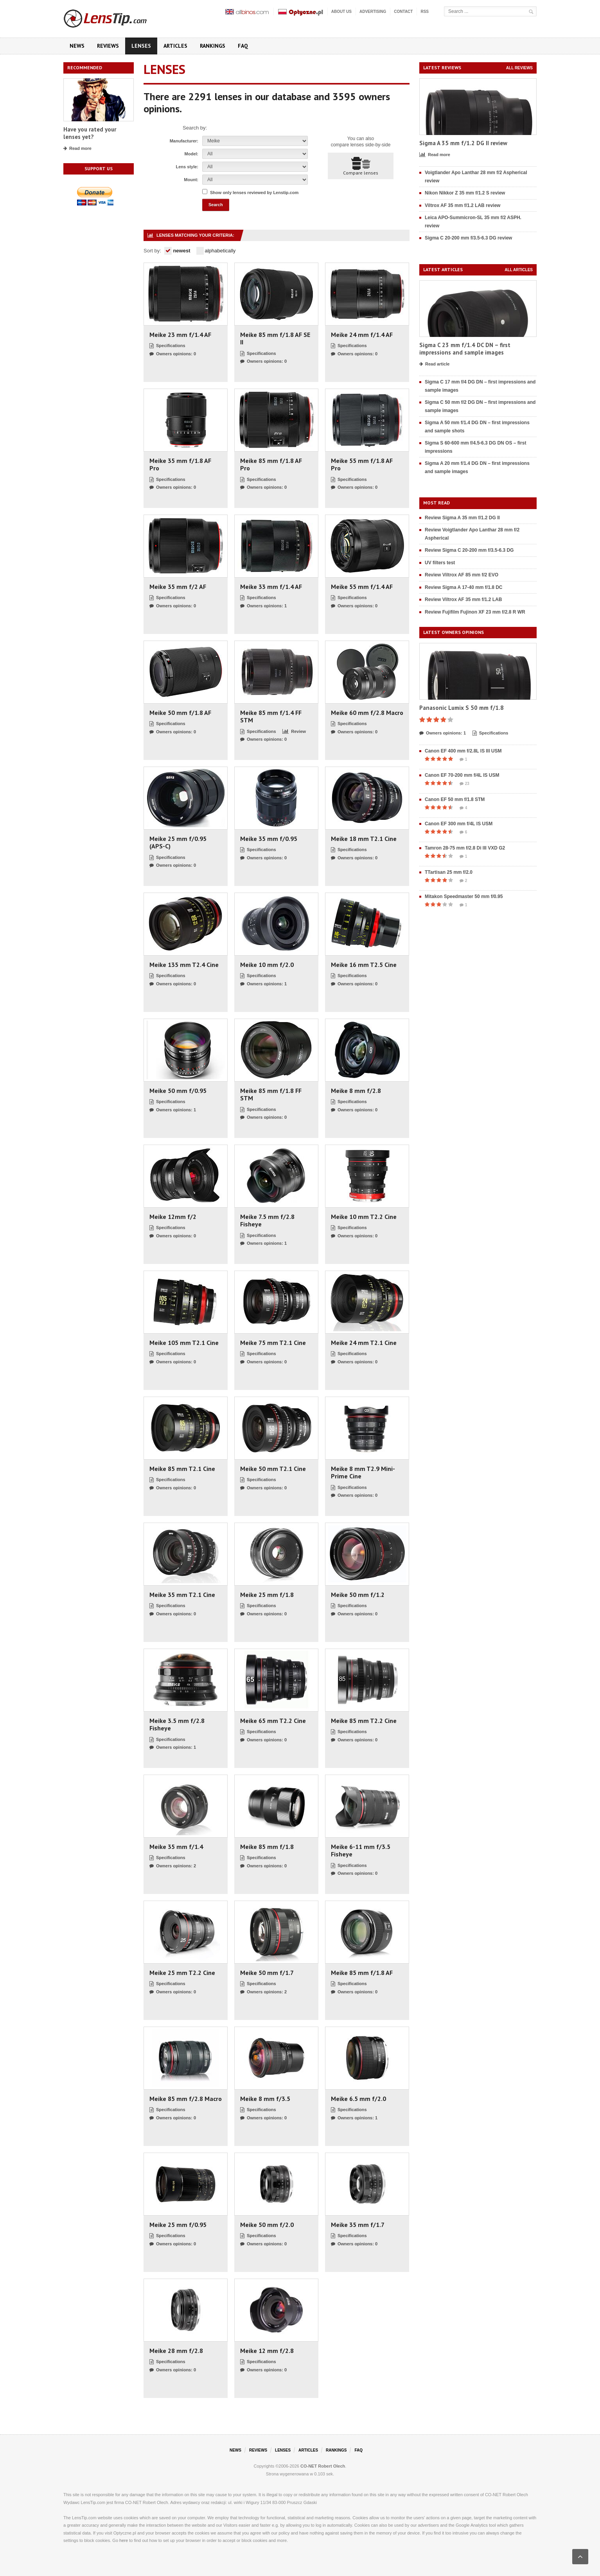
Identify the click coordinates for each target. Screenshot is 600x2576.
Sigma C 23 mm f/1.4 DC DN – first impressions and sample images (464, 348)
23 (464, 784)
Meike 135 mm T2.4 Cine (184, 964)
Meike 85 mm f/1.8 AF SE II (275, 338)
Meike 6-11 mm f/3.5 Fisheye (360, 1850)
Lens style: (187, 166)
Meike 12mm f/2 (172, 1216)
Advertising (372, 11)
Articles (175, 45)
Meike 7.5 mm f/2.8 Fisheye (267, 1220)
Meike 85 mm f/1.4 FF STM (271, 716)
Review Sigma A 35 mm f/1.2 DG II (462, 517)
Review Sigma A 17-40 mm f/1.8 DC (464, 587)
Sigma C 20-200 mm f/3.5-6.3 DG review (468, 238)
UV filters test (440, 562)
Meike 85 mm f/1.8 (267, 1847)
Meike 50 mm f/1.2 (357, 1595)
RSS (424, 11)
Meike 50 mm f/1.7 (267, 1973)
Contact (403, 11)
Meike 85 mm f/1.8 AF (362, 1973)
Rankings (212, 45)
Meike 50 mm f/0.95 (178, 1090)
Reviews (108, 45)
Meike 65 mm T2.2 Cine (273, 1721)
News (77, 45)
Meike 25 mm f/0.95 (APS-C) (178, 842)
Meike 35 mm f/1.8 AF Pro (180, 464)
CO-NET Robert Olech (322, 2466)
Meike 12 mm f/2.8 (267, 2351)
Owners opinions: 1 (263, 606)
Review (294, 732)
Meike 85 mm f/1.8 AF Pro (271, 464)
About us (341, 11)
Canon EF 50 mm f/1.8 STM (455, 799)
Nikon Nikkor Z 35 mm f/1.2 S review (465, 193)
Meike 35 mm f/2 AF (177, 586)
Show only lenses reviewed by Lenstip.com (254, 192)
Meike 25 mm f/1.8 (267, 1595)
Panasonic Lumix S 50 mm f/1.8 (461, 707)
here (123, 2540)
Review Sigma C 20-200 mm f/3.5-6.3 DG (469, 550)
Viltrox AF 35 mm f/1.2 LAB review (462, 205)
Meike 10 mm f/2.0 (267, 964)
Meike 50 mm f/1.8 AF (180, 712)
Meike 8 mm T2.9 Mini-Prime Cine (363, 1472)
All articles (519, 270)
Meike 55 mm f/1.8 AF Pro (362, 464)
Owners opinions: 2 (172, 1866)
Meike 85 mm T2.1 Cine (182, 1469)
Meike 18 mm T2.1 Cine (364, 838)
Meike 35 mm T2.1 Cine (182, 1595)
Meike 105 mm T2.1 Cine (184, 1343)
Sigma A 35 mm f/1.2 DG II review (463, 143)
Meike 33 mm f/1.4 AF (271, 586)
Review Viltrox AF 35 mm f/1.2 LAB (463, 599)
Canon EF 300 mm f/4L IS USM (458, 823)
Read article (434, 364)
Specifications (167, 346)
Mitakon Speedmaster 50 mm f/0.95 (464, 896)
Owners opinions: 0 (172, 354)
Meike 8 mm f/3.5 (265, 2099)
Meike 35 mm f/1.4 (176, 1847)
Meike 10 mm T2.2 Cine (364, 1216)
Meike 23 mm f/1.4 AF (180, 334)
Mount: (191, 179)
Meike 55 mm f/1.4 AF (362, 586)
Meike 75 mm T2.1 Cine (273, 1343)
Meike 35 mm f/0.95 (268, 838)
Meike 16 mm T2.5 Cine (364, 964)
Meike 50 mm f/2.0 (267, 2225)
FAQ (243, 45)
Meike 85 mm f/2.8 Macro (185, 2099)
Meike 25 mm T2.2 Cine (182, 1973)
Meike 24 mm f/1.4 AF (362, 334)
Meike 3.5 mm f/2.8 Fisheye (177, 1724)
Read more (77, 149)
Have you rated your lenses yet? (89, 133)
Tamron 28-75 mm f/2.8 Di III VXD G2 (465, 848)
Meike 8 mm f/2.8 (356, 1090)
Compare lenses (360, 166)
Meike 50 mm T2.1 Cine (273, 1469)
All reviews (519, 68)
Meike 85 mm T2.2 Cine (364, 1721)
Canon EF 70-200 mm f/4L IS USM (462, 775)
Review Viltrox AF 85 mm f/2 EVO (461, 575)
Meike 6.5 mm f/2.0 (358, 2099)
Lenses (141, 45)
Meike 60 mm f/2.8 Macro (367, 712)
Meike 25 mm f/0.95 (178, 2225)
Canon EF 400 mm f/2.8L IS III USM (463, 751)
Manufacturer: (184, 141)
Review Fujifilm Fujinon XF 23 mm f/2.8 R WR (475, 612)
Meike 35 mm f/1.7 (357, 2225)
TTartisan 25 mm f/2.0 (448, 872)
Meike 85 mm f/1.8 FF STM (271, 1094)
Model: (191, 153)
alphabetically (216, 251)
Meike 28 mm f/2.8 (176, 2351)
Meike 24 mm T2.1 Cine (364, 1343)
